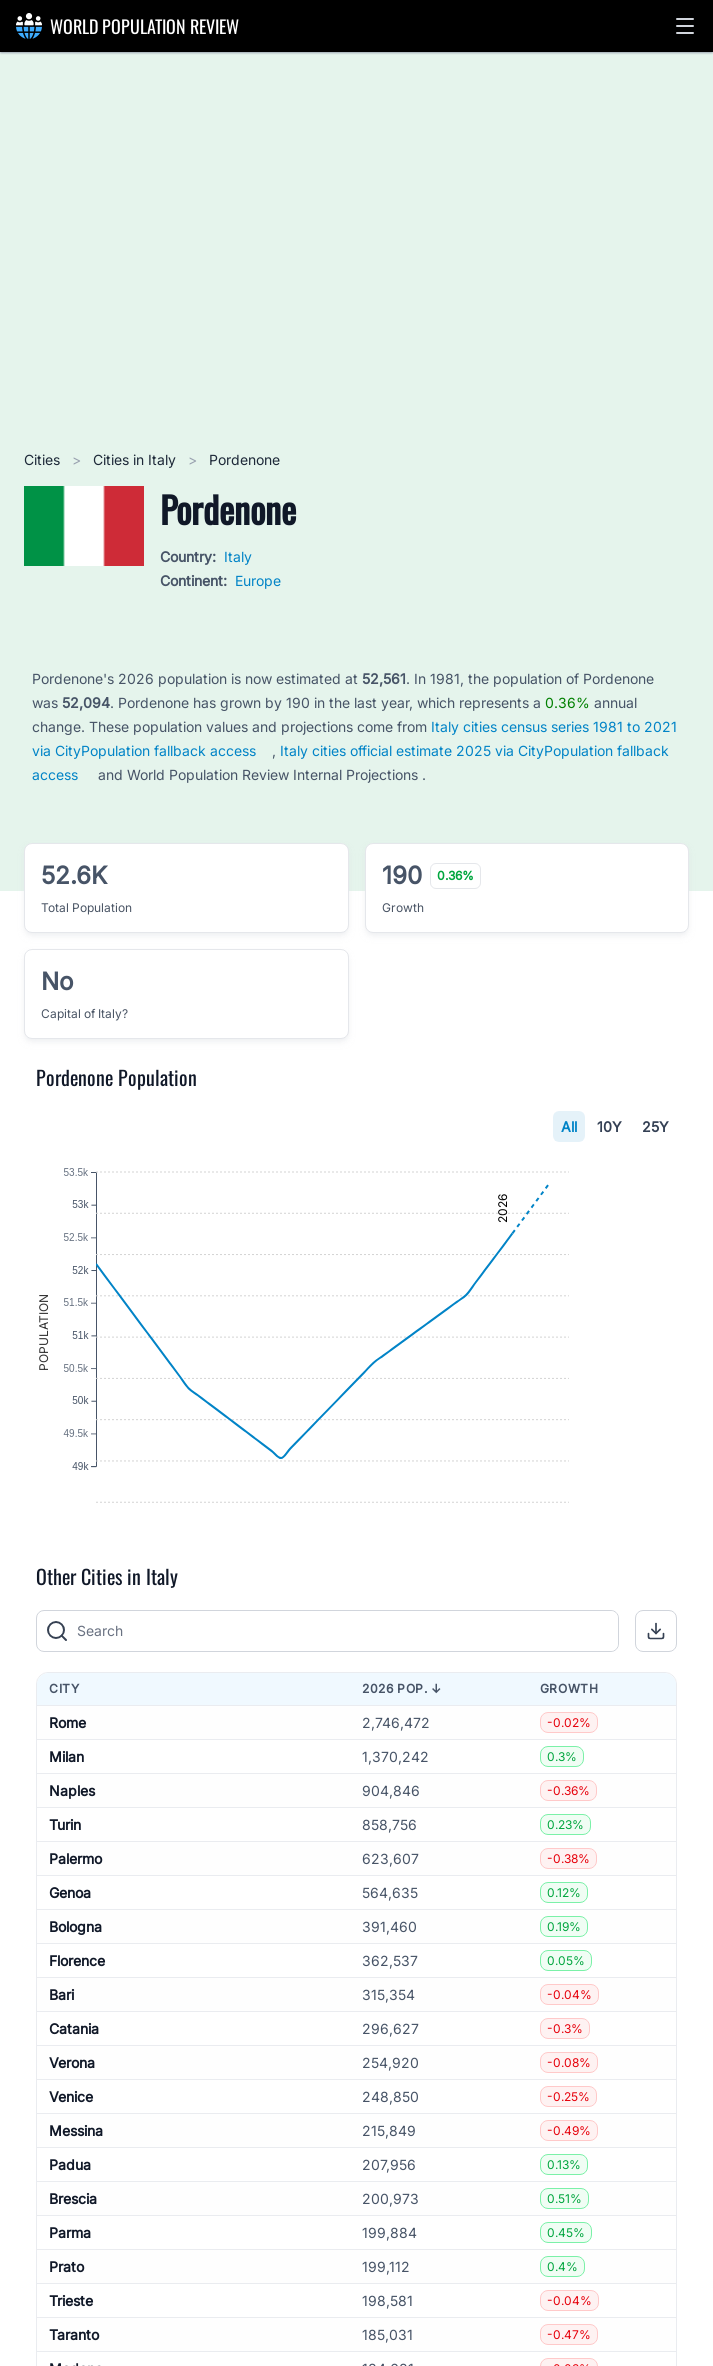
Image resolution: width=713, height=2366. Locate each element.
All (569, 1126)
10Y (609, 1126)
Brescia (73, 2275)
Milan (66, 1833)
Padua (70, 2241)
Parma (70, 2309)
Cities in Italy (136, 459)
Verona (72, 2139)
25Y (655, 1126)
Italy (238, 556)
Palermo (75, 1935)
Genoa (70, 1969)
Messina (76, 2207)
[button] (685, 26)
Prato (66, 2343)
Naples (72, 1867)
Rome (67, 1799)
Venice (71, 2173)
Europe (258, 580)
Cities (44, 459)
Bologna (75, 2003)
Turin (65, 1901)
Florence (77, 2037)
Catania (74, 2105)
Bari (61, 2071)
